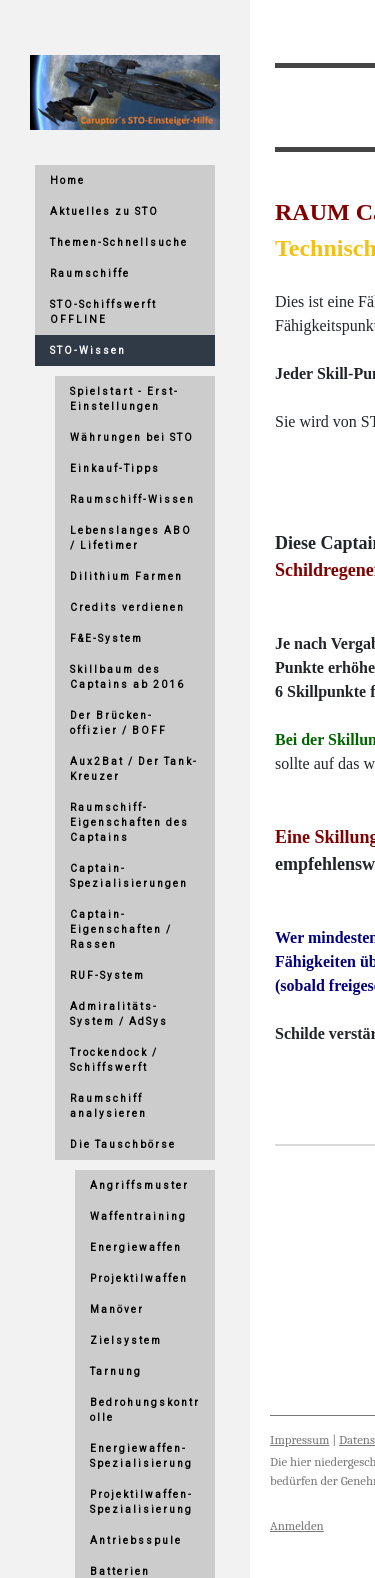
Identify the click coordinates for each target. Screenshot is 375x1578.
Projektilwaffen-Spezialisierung (141, 1502)
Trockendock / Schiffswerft (114, 1060)
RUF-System (107, 975)
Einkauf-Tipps (115, 468)
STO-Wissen (88, 350)
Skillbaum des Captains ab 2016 (127, 677)
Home (67, 180)
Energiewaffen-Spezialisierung (141, 1456)
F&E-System (106, 638)
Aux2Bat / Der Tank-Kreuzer (134, 769)
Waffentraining (138, 1216)
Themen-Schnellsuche (119, 242)
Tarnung (116, 1371)
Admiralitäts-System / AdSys (119, 1014)
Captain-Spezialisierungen (129, 876)
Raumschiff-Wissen (132, 499)
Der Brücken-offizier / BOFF (118, 723)
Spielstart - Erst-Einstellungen (124, 399)
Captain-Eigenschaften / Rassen (121, 929)
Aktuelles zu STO (104, 211)
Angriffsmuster (139, 1185)
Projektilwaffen (139, 1278)
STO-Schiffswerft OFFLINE (103, 312)
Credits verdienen (127, 607)
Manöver (117, 1309)
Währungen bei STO (132, 437)
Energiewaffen (136, 1247)
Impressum (299, 1439)
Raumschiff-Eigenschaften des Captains (129, 822)
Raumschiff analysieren (108, 1106)
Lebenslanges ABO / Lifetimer (131, 538)
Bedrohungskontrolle (145, 1410)
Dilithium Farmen (126, 576)
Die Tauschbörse (123, 1144)
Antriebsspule (136, 1540)
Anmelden (297, 1525)
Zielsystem (126, 1340)
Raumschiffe (90, 273)
